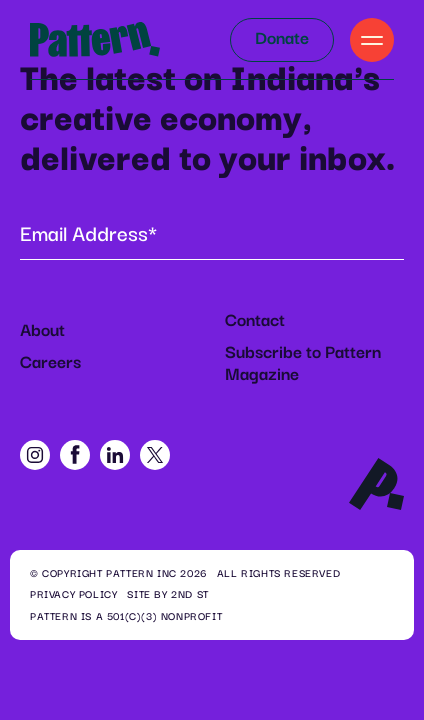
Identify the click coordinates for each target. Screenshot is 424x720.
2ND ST (190, 595)
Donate (282, 39)
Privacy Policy (73, 595)
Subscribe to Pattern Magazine (303, 364)
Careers (50, 363)
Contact (255, 321)
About (42, 331)
